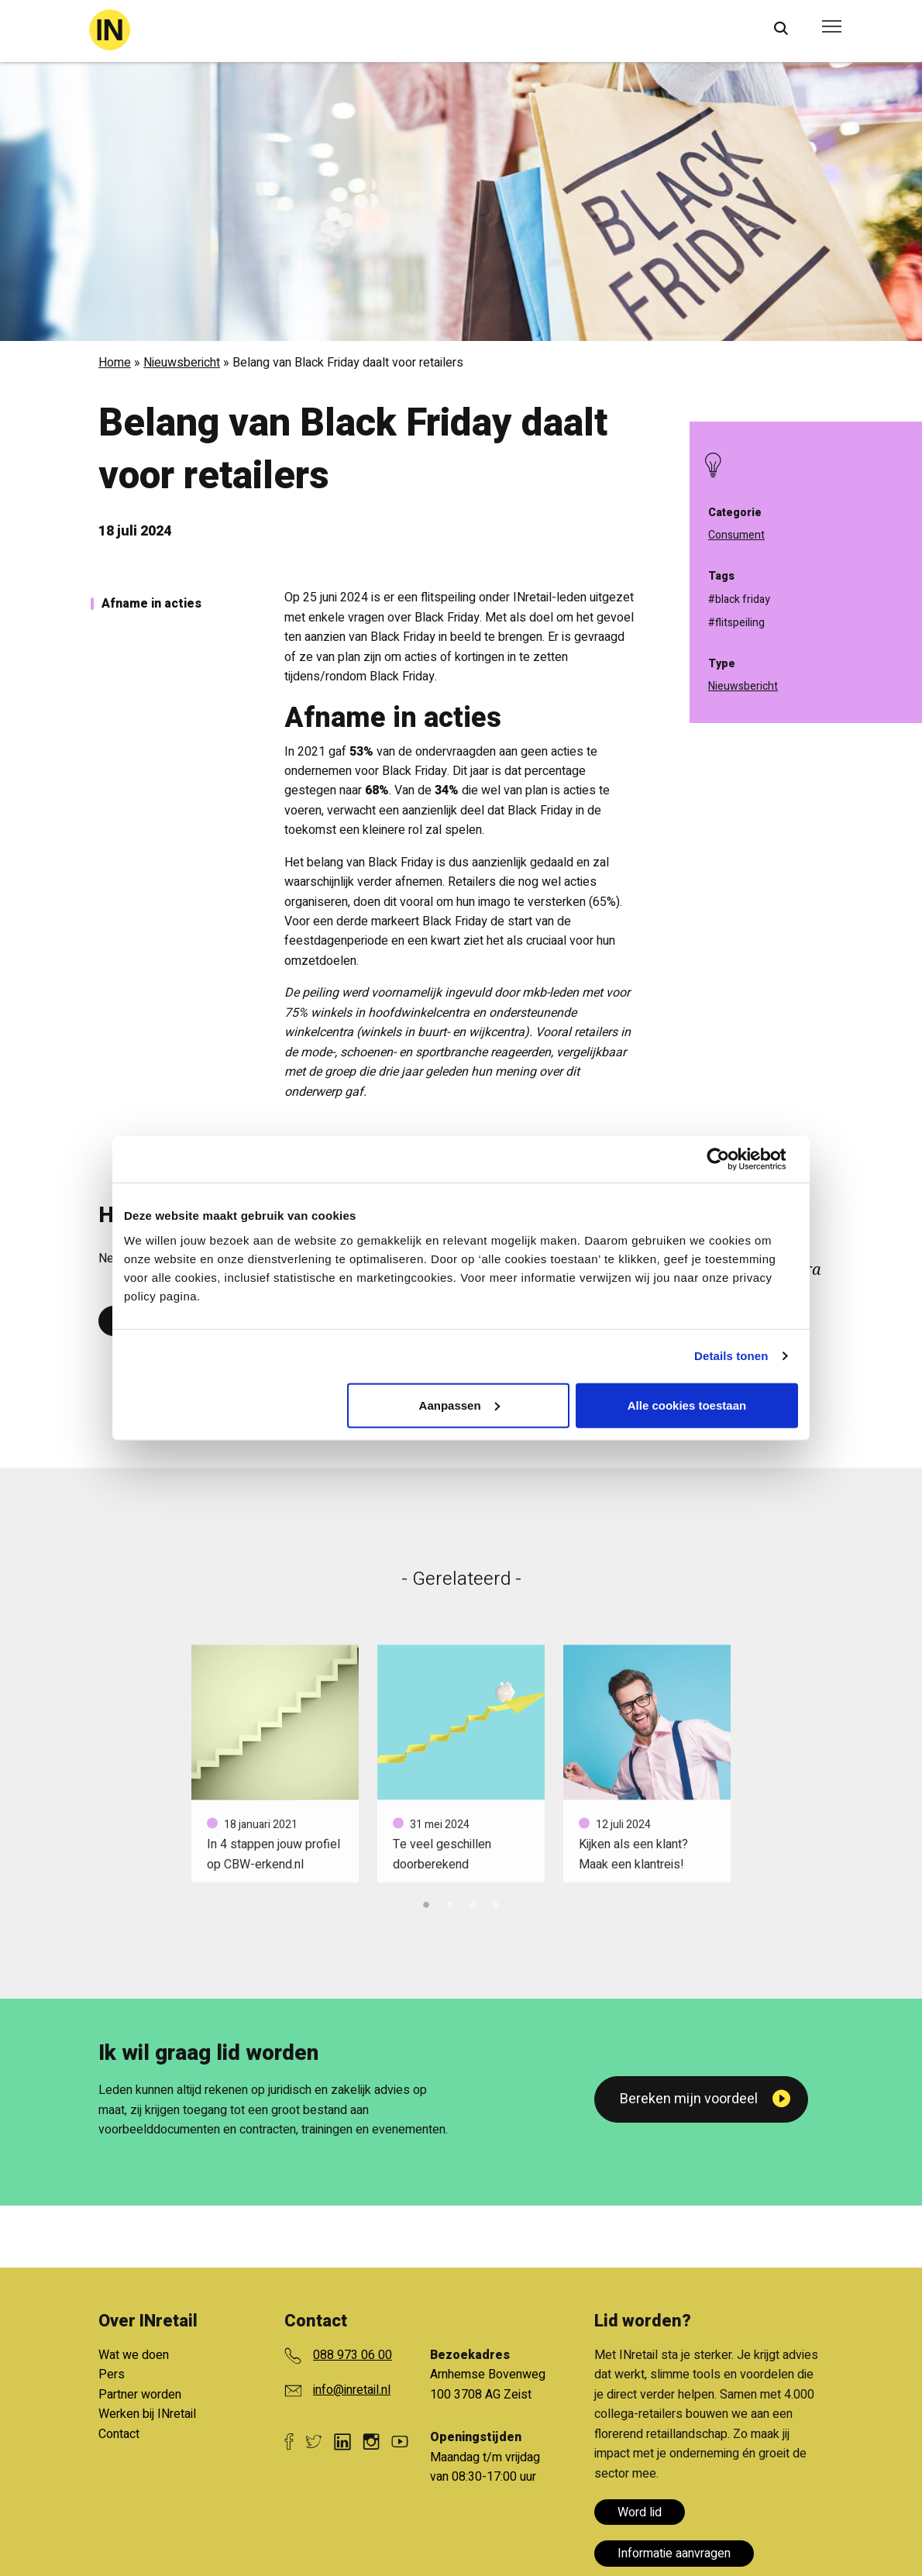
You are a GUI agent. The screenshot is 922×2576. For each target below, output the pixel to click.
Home (114, 362)
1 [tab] (426, 1902)
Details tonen (731, 1355)
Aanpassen (459, 1404)
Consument (736, 535)
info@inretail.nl (351, 2390)
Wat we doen (133, 2355)
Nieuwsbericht (181, 362)
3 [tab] (472, 1902)
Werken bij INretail (147, 2414)
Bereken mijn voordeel (689, 2099)
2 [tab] (449, 1902)
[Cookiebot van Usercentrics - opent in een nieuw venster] (730, 1159)
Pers (111, 2374)
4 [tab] (496, 1902)
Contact (118, 2434)
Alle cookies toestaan (687, 1404)
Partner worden (139, 2394)
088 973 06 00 (352, 2355)
